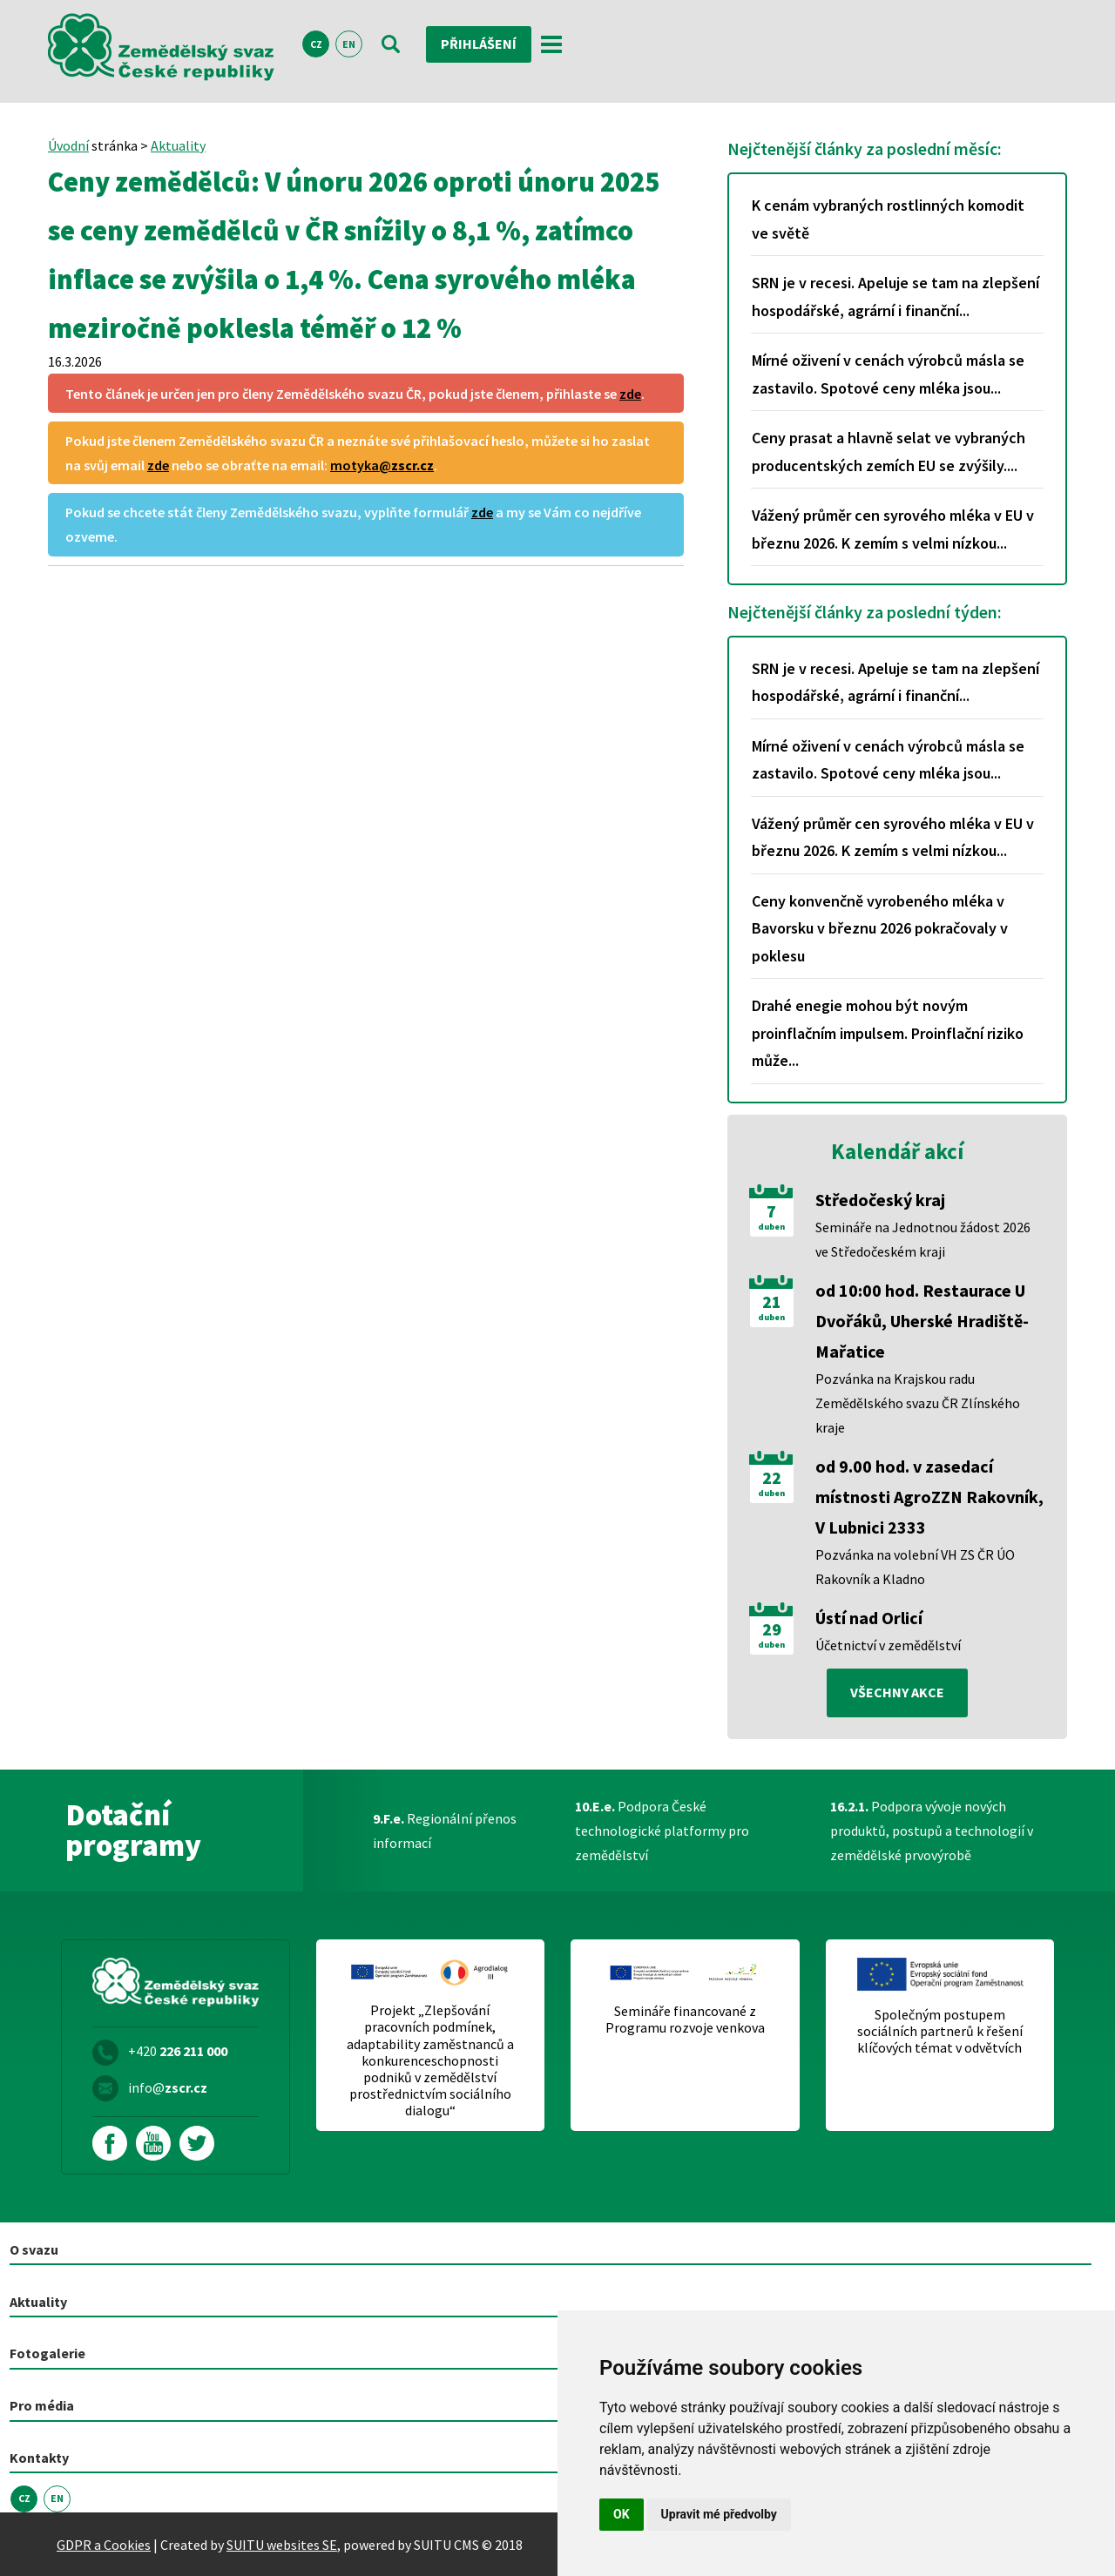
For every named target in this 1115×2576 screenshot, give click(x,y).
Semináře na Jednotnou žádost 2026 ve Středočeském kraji (923, 1239)
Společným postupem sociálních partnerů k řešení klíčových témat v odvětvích (940, 2031)
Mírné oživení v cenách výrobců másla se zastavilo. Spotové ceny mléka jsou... (888, 374)
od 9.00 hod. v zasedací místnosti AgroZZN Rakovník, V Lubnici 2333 (929, 1496)
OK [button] (621, 2514)
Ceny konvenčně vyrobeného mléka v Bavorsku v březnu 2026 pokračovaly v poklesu (880, 928)
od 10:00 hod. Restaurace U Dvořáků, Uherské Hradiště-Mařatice (922, 1320)
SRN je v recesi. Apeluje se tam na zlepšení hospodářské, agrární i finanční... (895, 296)
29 (771, 1629)
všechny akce (897, 1693)
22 (771, 1477)
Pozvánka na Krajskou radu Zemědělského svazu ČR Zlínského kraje (917, 1403)
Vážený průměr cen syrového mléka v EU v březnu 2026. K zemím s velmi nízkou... (893, 529)
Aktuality (178, 145)
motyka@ (382, 465)
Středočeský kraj (880, 1199)
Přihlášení (479, 44)
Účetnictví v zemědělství (888, 1645)
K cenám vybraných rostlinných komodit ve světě (888, 219)
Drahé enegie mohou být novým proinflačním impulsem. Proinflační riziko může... (888, 1032)
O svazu (34, 2249)
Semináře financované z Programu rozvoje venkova (685, 2019)
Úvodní (68, 145)
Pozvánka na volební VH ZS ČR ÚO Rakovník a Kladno (915, 1567)
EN (348, 44)
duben (771, 1227)
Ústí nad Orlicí (868, 1618)
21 (771, 1301)
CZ (316, 44)
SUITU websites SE (281, 2543)
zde (630, 393)
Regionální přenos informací (445, 1830)
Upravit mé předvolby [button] (719, 2514)
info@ (167, 2087)
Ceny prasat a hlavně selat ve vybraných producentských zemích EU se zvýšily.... (888, 451)
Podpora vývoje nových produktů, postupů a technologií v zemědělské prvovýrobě (931, 1830)
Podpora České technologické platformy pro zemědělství (662, 1830)
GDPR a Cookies (104, 2543)
